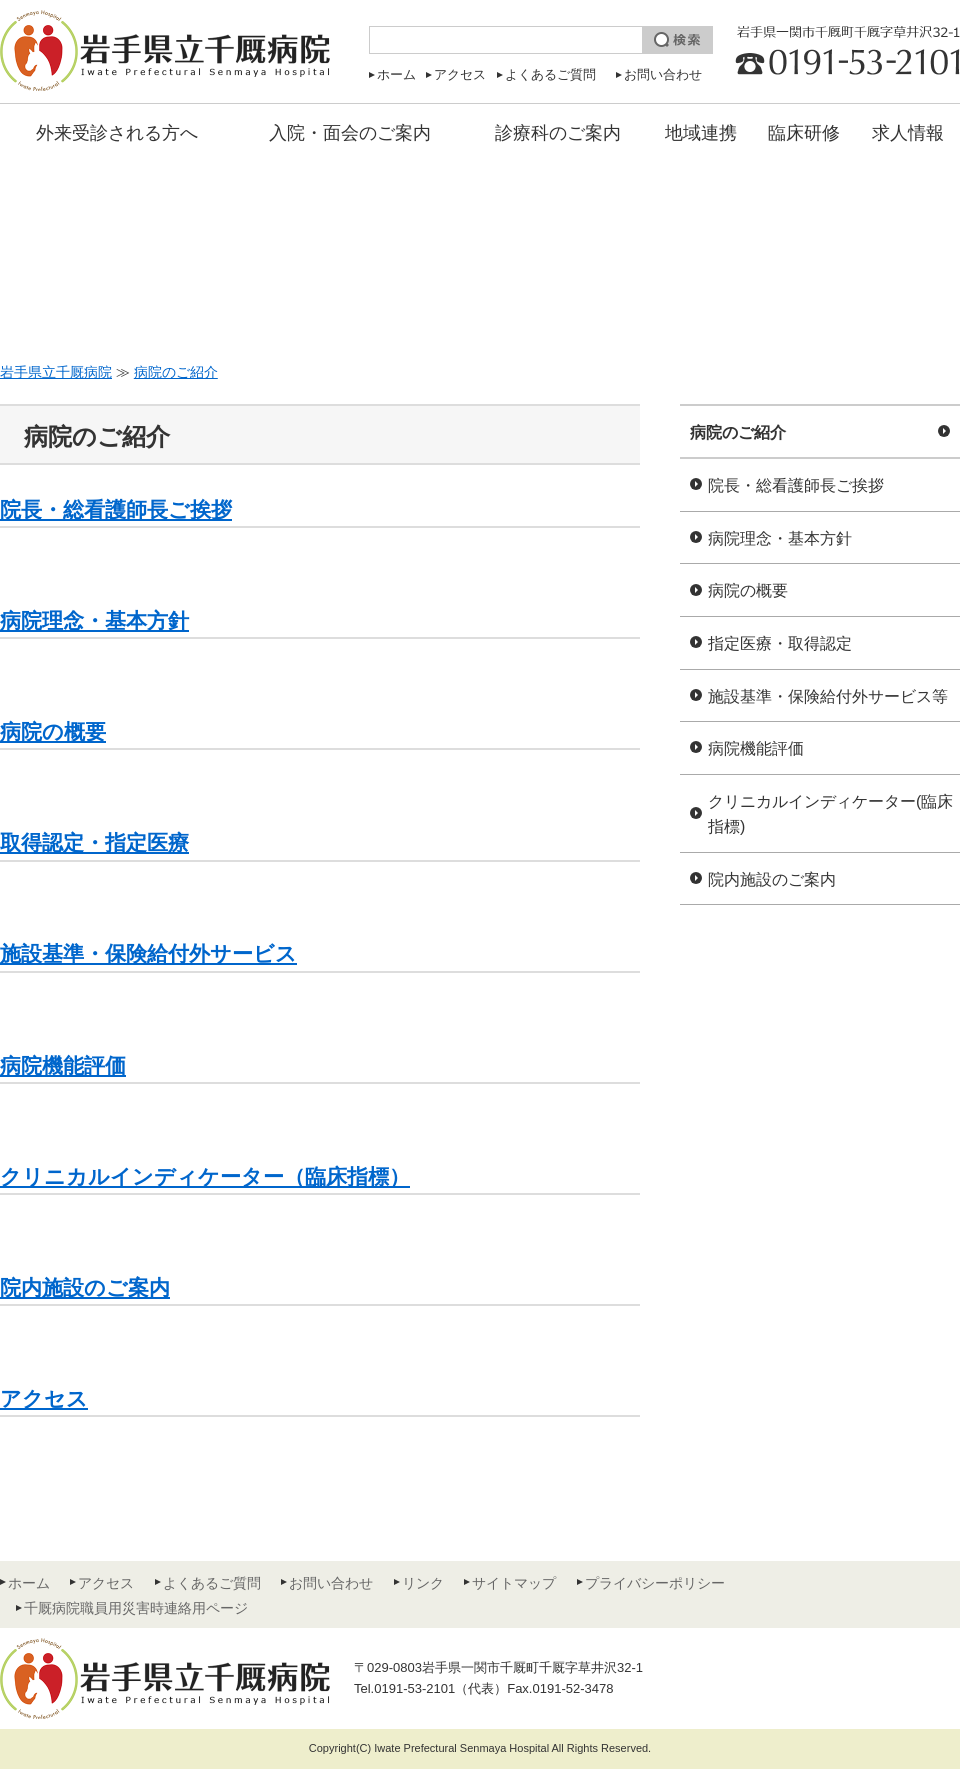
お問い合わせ (663, 74)
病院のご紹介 (738, 432)
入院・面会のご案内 (350, 133)
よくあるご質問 (550, 74)
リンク (423, 1583)
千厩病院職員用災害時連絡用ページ (136, 1608)
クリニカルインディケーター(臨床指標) (830, 814)
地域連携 (701, 133)
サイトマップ (514, 1583)
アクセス (460, 74)
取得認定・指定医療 (94, 842)
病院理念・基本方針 (780, 538)
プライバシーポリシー (655, 1583)
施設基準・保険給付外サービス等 (828, 696)
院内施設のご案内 (772, 879)
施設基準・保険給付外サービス (148, 953)
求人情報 (908, 133)
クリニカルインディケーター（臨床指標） (205, 1176)
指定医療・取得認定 (780, 643)
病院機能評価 (756, 748)
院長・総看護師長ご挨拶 (796, 485)
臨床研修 (804, 133)
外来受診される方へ (117, 133)
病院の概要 (748, 590)
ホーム (396, 74)
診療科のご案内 (558, 133)
